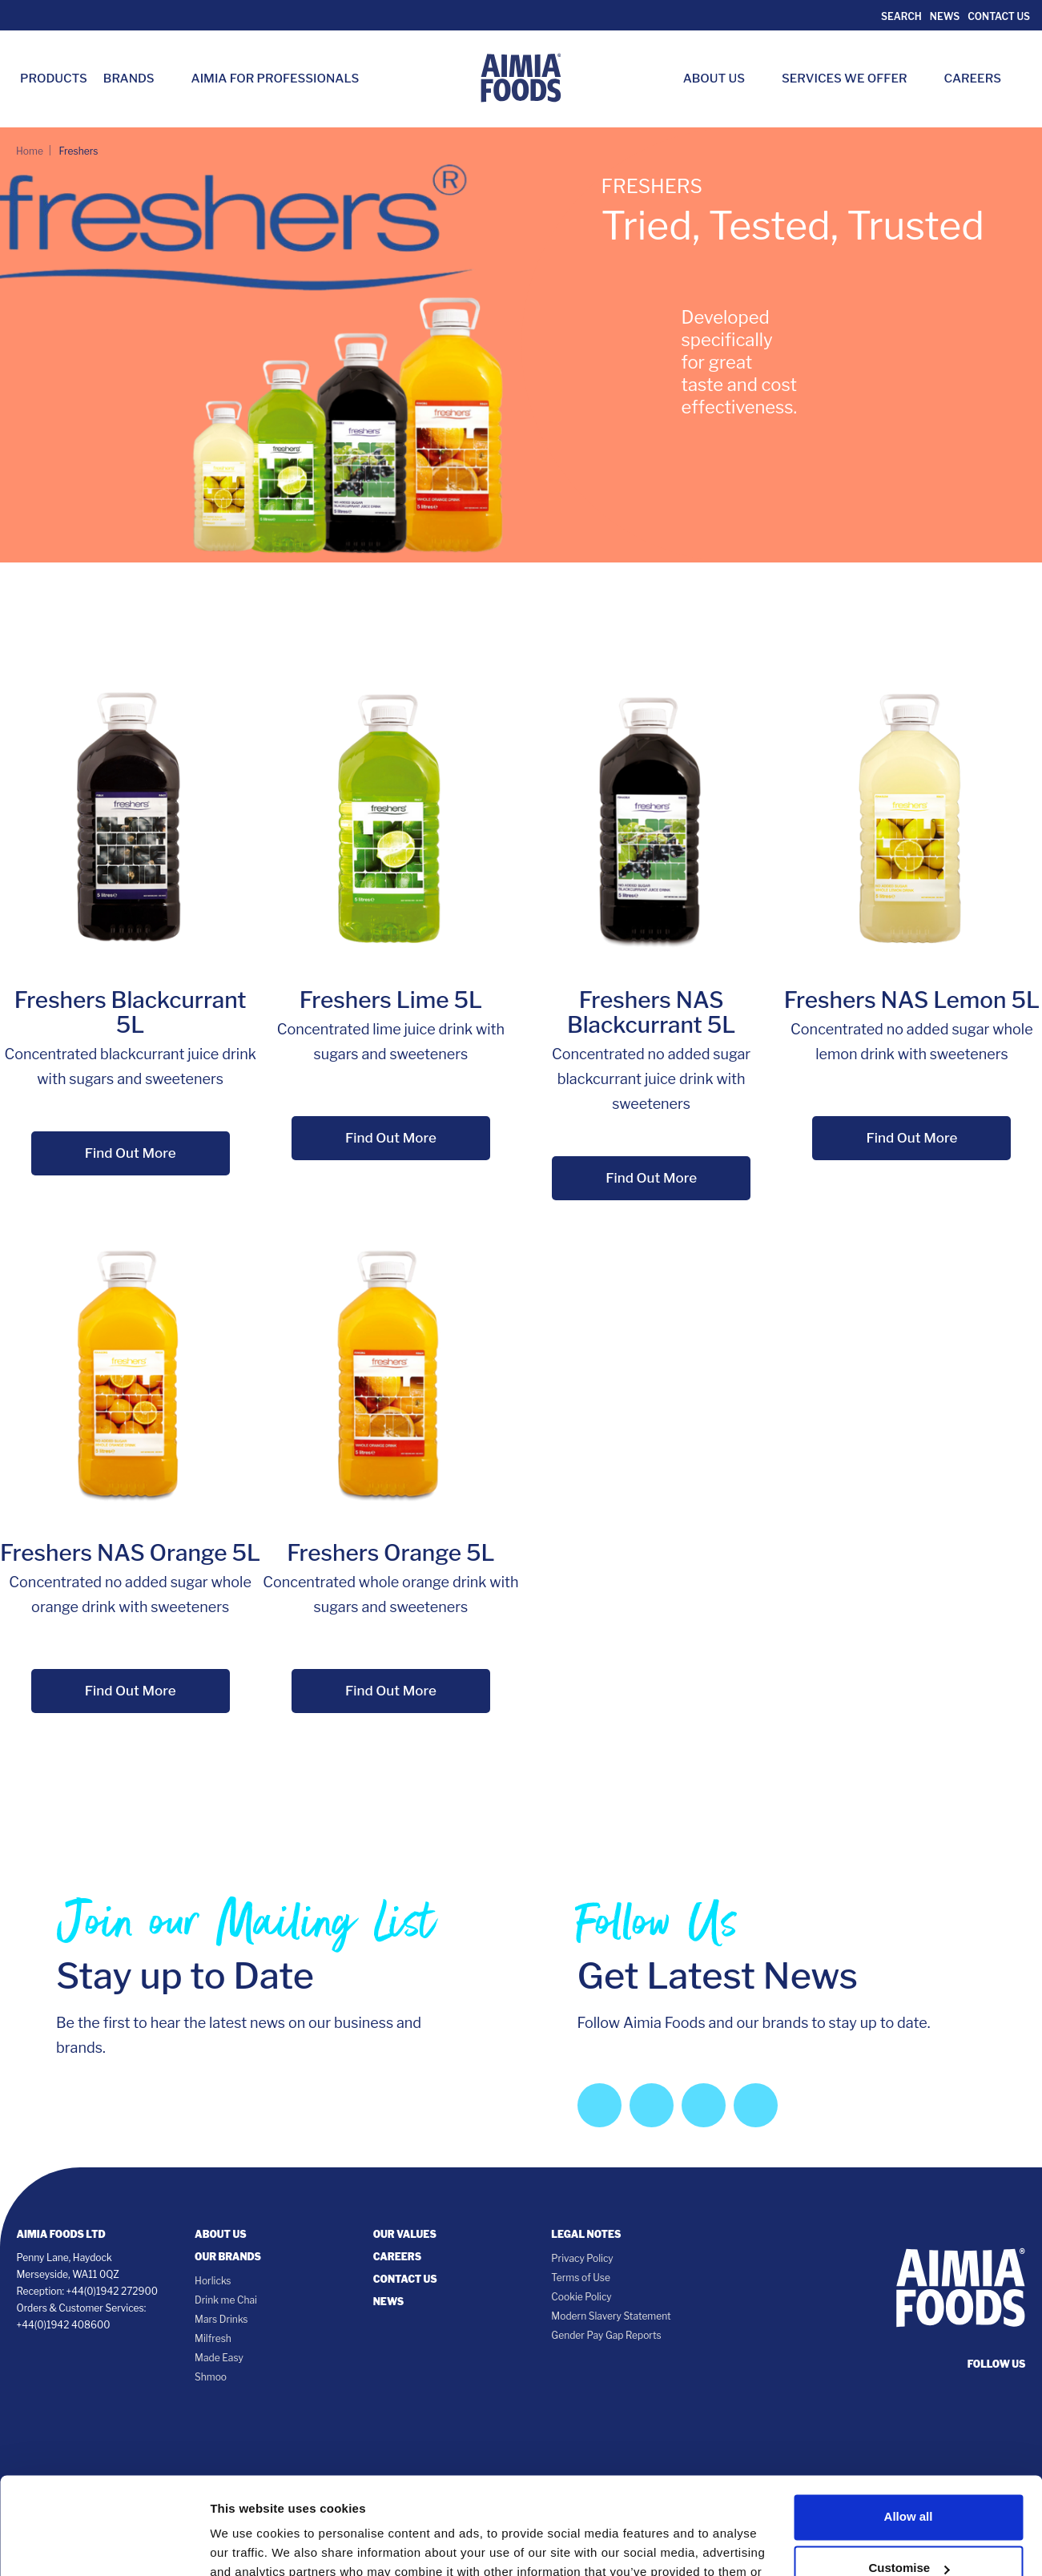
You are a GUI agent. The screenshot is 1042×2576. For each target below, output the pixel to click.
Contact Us (999, 16)
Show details (247, 2544)
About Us (722, 78)
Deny (908, 2528)
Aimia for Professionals (275, 78)
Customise (908, 2477)
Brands (137, 78)
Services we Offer (852, 78)
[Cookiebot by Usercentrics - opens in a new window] (104, 2545)
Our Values (405, 2234)
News (945, 16)
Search (900, 16)
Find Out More (130, 1153)
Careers (980, 78)
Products (53, 78)
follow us (997, 2364)
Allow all (908, 2426)
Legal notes (586, 2234)
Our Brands (228, 2257)
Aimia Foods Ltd (61, 2234)
